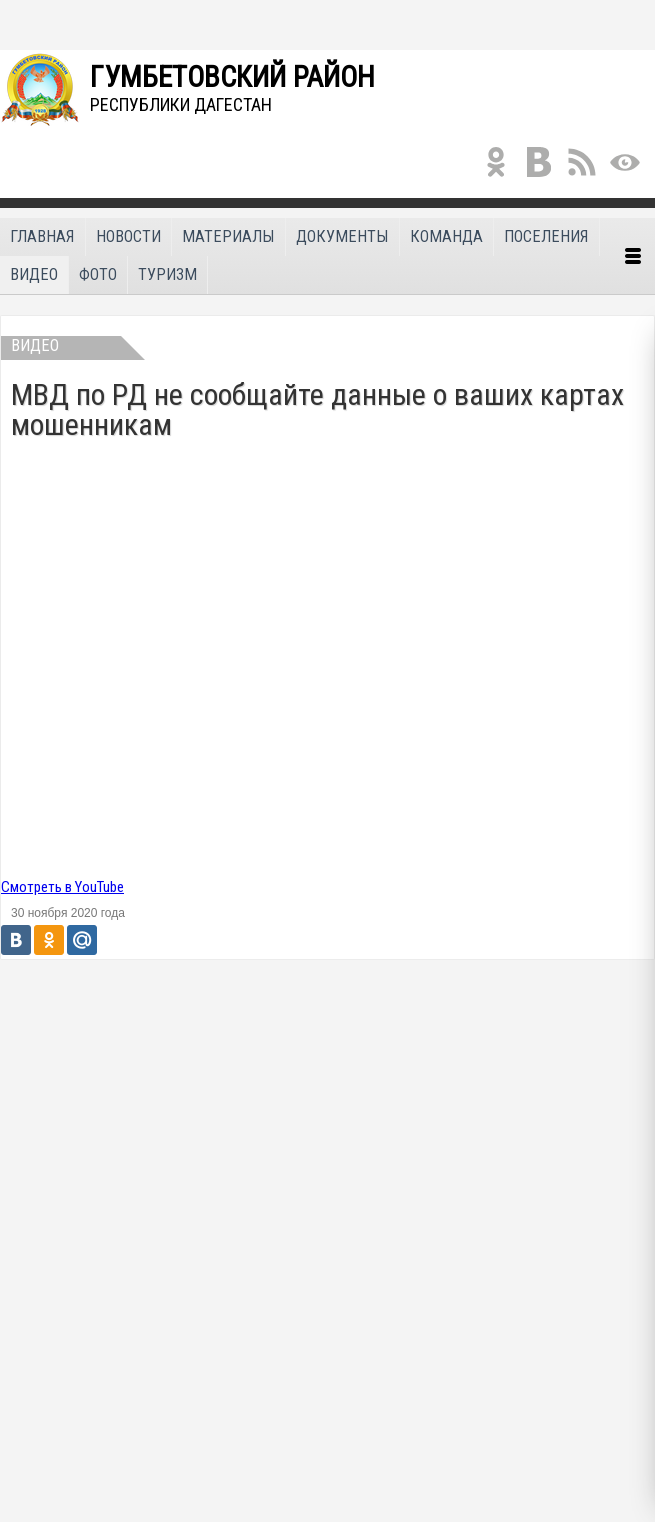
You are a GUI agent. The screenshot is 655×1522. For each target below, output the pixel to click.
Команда (446, 236)
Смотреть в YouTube (62, 887)
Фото (98, 274)
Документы (342, 236)
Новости (128, 236)
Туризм (167, 274)
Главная (42, 236)
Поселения (546, 236)
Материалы (228, 236)
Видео (34, 274)
